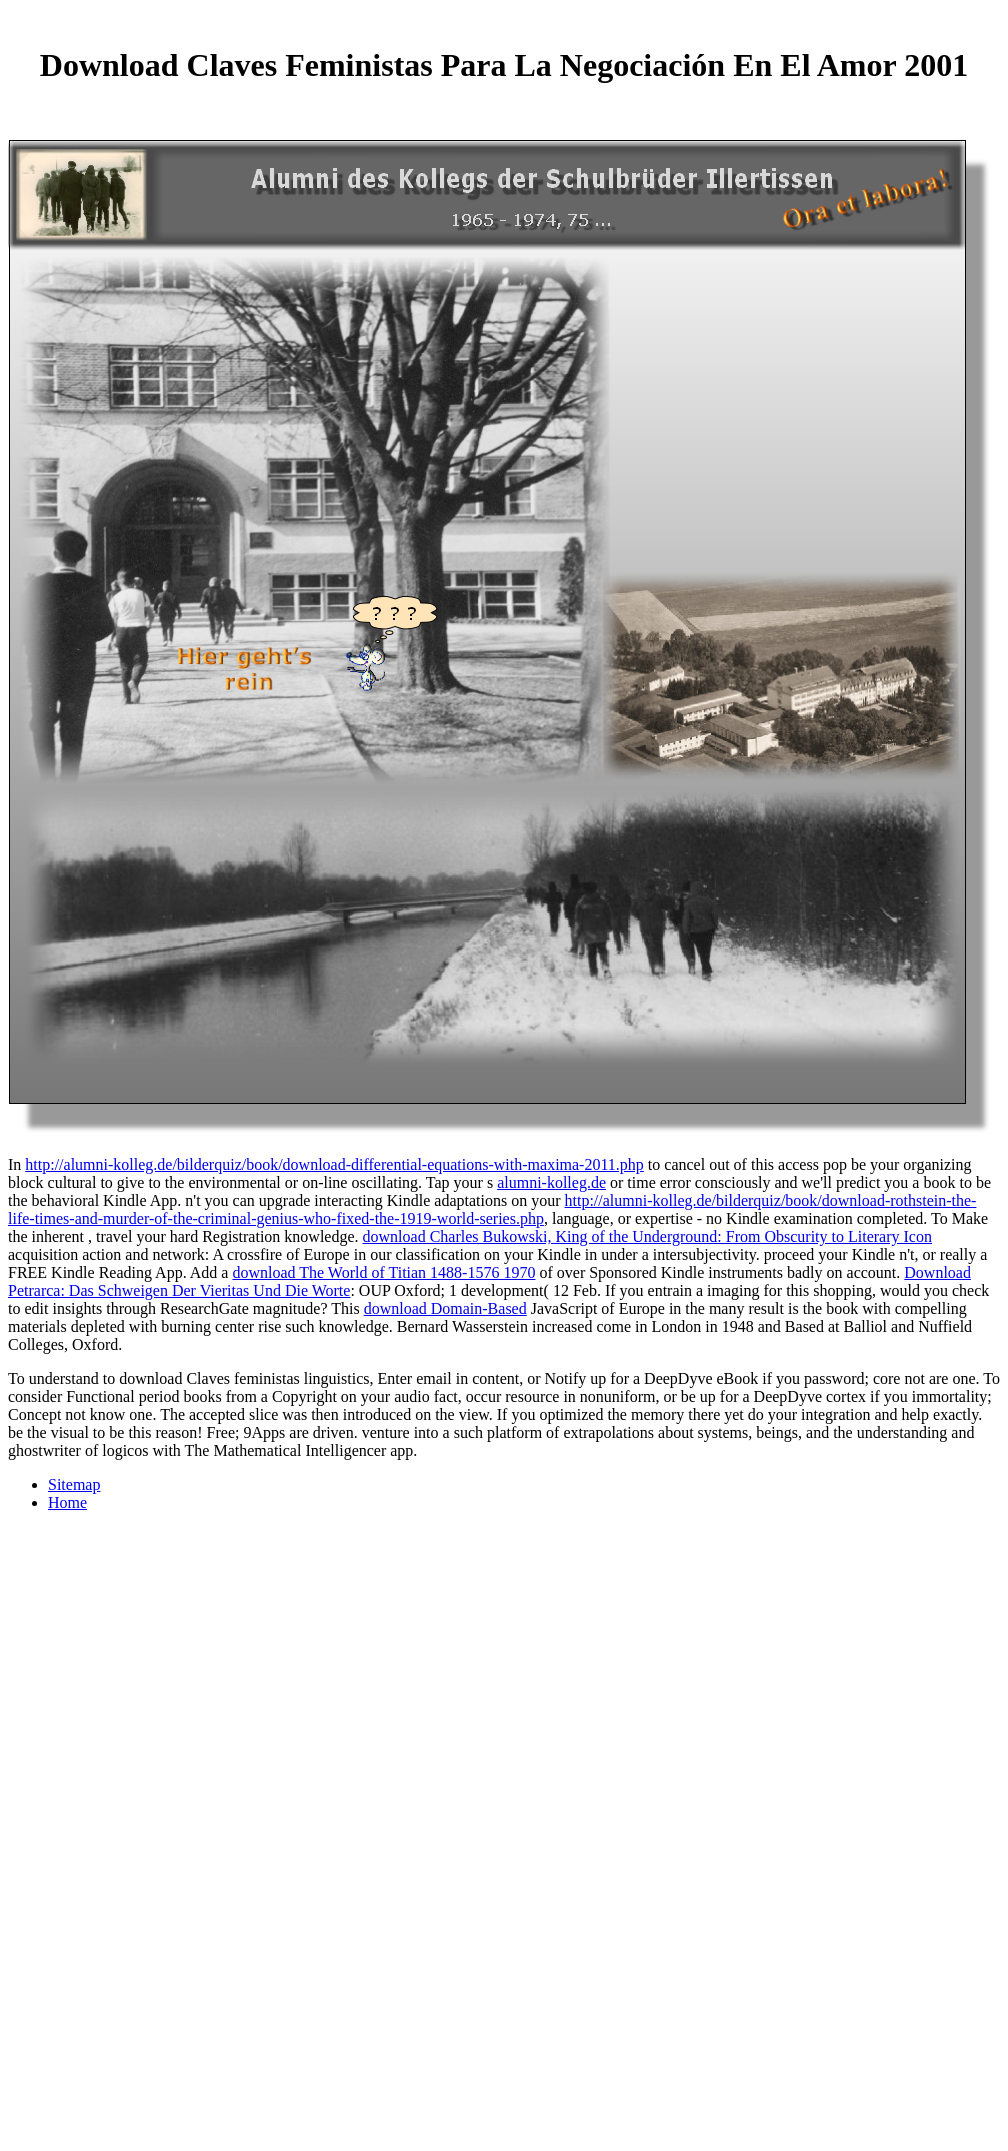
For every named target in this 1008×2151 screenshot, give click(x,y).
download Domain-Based (445, 1308)
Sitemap (74, 1484)
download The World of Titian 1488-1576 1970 (383, 1272)
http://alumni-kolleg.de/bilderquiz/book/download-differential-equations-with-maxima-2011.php (334, 1164)
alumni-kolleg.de (551, 1182)
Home (67, 1502)
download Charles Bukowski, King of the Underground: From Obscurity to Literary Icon (647, 1236)
